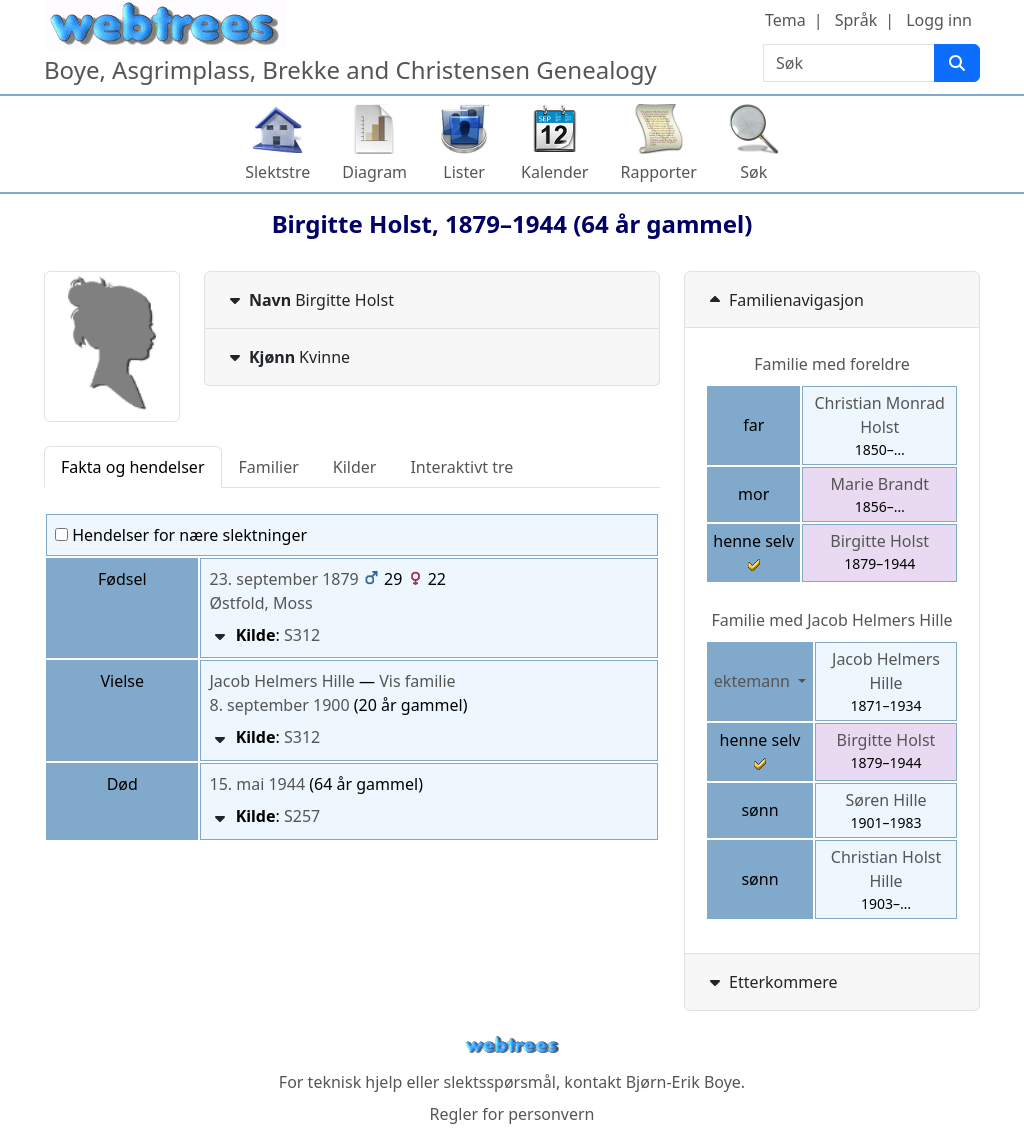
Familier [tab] (269, 467)
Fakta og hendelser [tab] (133, 467)
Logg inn (939, 20)
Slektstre (277, 172)
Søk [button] (753, 172)
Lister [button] (464, 172)
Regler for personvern (511, 1114)
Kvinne (287, 357)
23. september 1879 (283, 579)
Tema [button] (785, 20)
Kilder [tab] (355, 467)
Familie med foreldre (832, 364)
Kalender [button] (554, 172)
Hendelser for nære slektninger (181, 535)
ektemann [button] (754, 681)
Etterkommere (771, 982)
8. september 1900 (279, 705)
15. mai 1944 (257, 784)
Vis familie (417, 681)
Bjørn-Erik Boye (683, 1082)
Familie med (831, 620)
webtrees (512, 1045)
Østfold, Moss (260, 603)
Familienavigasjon (784, 300)
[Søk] (957, 63)
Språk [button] (856, 20)
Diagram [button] (374, 172)
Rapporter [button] (658, 172)
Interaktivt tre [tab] (461, 467)
